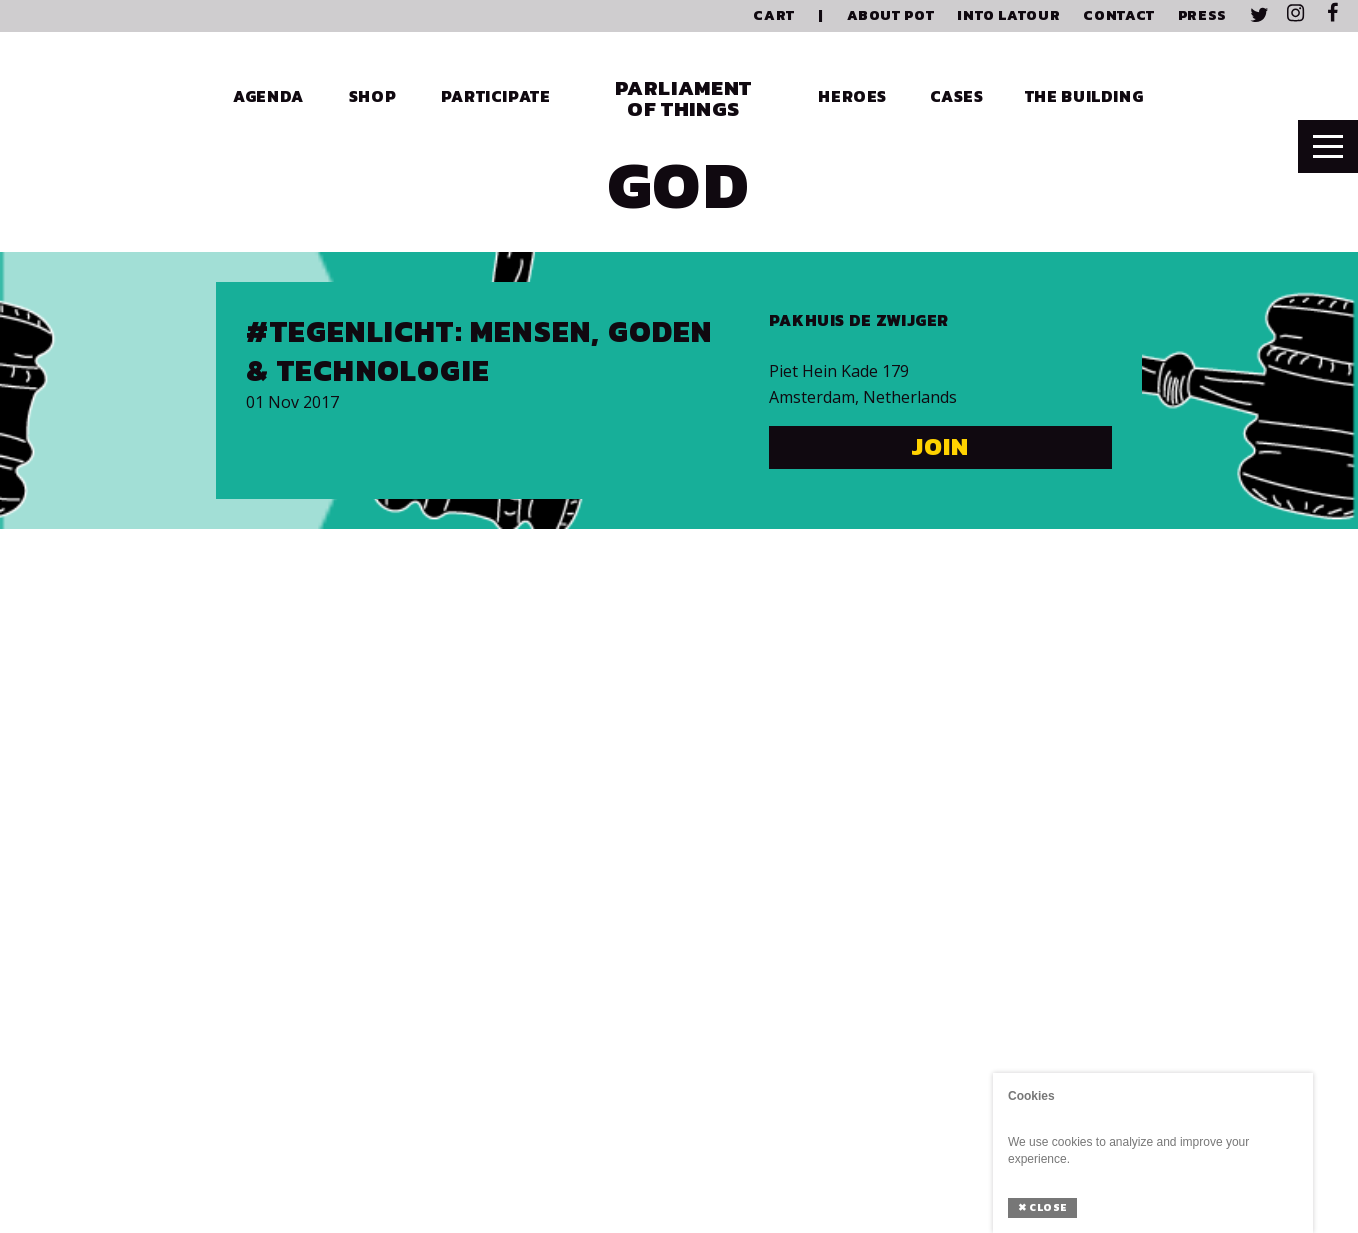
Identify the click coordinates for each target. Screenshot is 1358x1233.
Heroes (852, 96)
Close (1042, 1207)
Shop (373, 96)
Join (940, 446)
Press (1202, 15)
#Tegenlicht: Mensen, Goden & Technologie (479, 351)
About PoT (891, 15)
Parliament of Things (683, 98)
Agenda (268, 96)
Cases (957, 96)
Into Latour (1008, 15)
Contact (1118, 15)
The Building (1084, 96)
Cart (774, 15)
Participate (496, 96)
